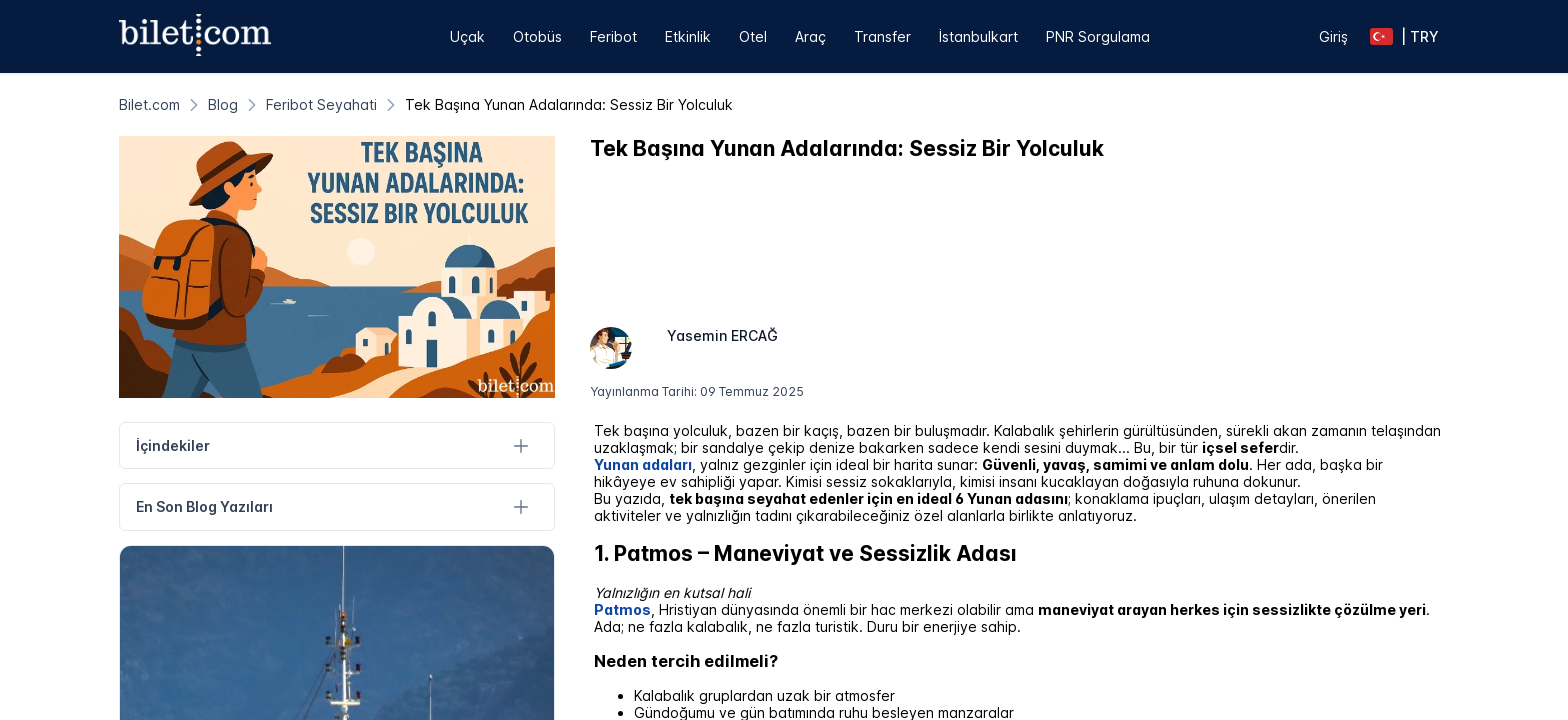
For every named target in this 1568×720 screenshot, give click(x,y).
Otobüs (537, 36)
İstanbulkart (978, 36)
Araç (810, 36)
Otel (753, 36)
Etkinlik (688, 36)
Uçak (467, 36)
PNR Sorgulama (1098, 36)
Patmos (622, 609)
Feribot (613, 36)
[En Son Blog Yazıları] (521, 507)
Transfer (882, 36)
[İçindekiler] (521, 445)
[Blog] (223, 104)
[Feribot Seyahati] (321, 104)
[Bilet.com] (149, 104)
